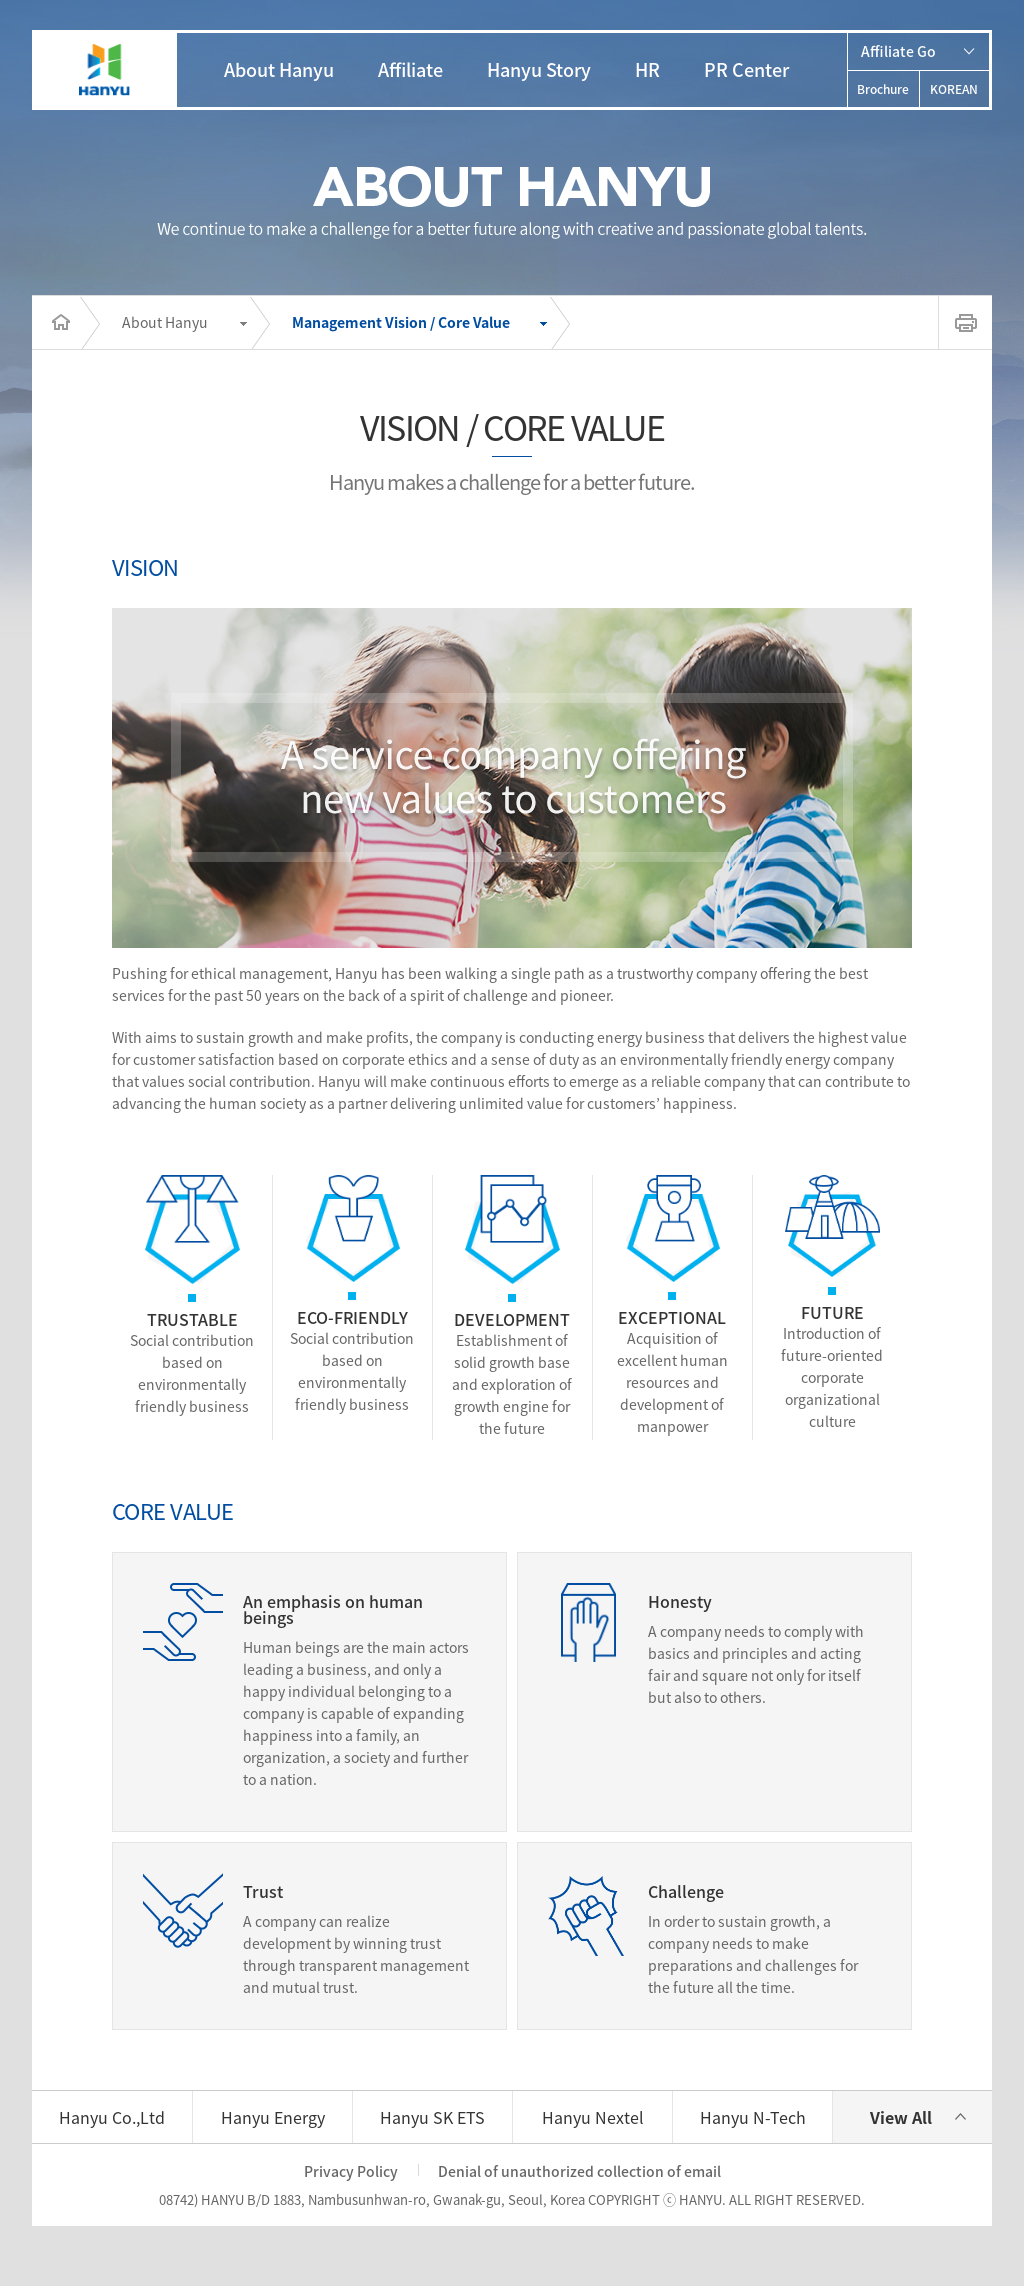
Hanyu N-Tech (753, 2117)
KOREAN (954, 89)
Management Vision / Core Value (401, 322)
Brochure (883, 89)
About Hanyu (165, 322)
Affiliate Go (898, 51)
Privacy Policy (351, 2171)
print (965, 322)
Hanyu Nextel (593, 2117)
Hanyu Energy (273, 2117)
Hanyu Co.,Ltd (112, 2117)
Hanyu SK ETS (432, 2117)
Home (56, 323)
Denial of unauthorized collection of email (579, 2171)
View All (901, 2117)
